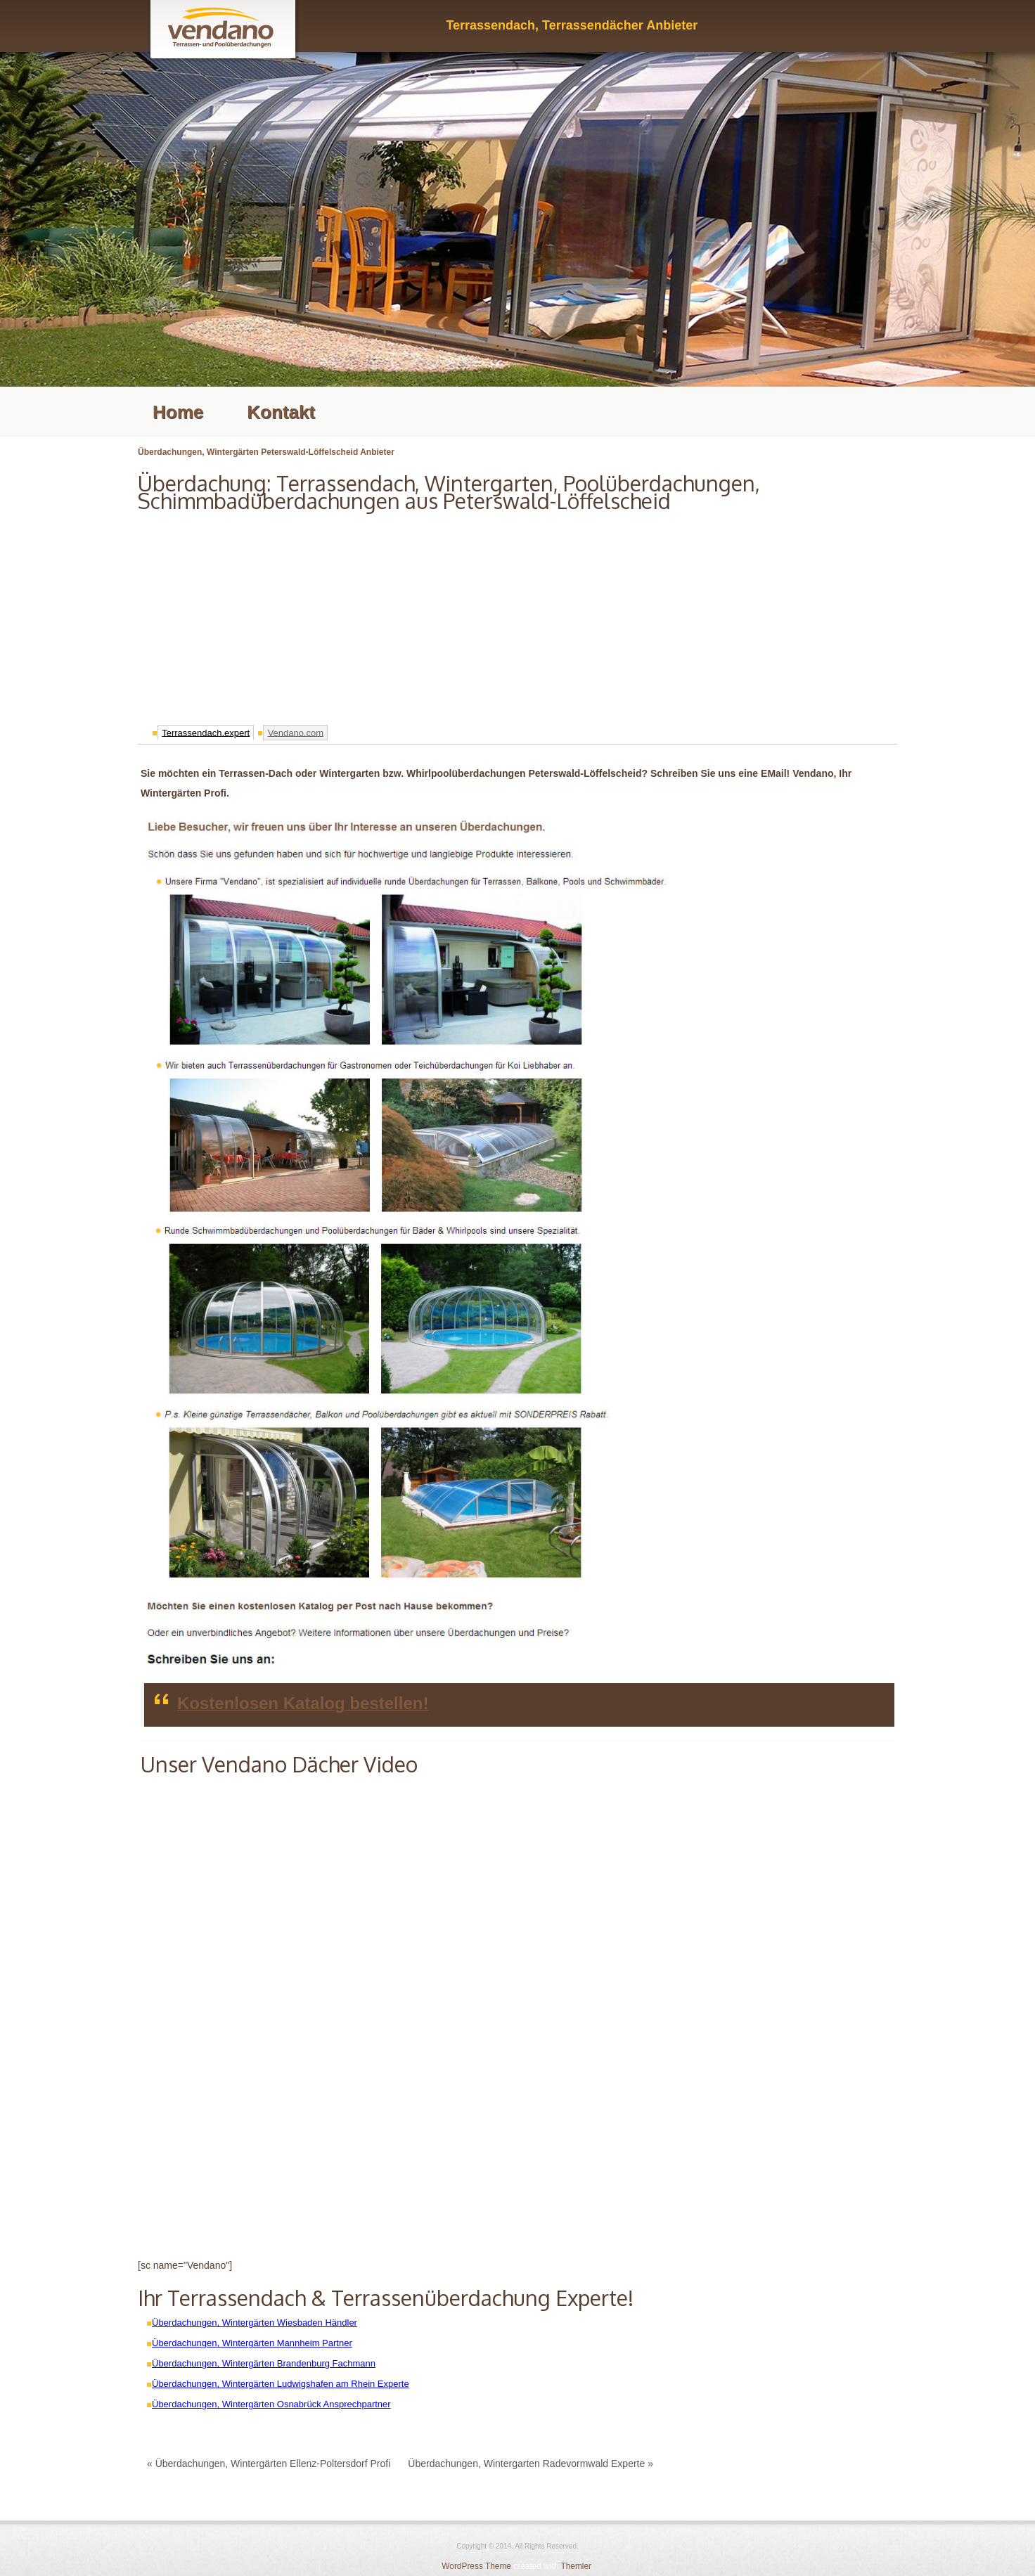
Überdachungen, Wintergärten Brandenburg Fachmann (263, 2363)
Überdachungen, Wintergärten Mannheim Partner (252, 2343)
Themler (575, 2566)
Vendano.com (296, 732)
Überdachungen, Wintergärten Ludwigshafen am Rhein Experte (280, 2383)
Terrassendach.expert (206, 732)
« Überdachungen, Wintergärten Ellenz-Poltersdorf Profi (268, 2463)
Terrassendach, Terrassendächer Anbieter (572, 25)
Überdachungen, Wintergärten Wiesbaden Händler (254, 2322)
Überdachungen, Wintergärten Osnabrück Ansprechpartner (271, 2404)
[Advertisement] (517, 614)
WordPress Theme (476, 2566)
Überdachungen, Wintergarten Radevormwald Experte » (530, 2463)
